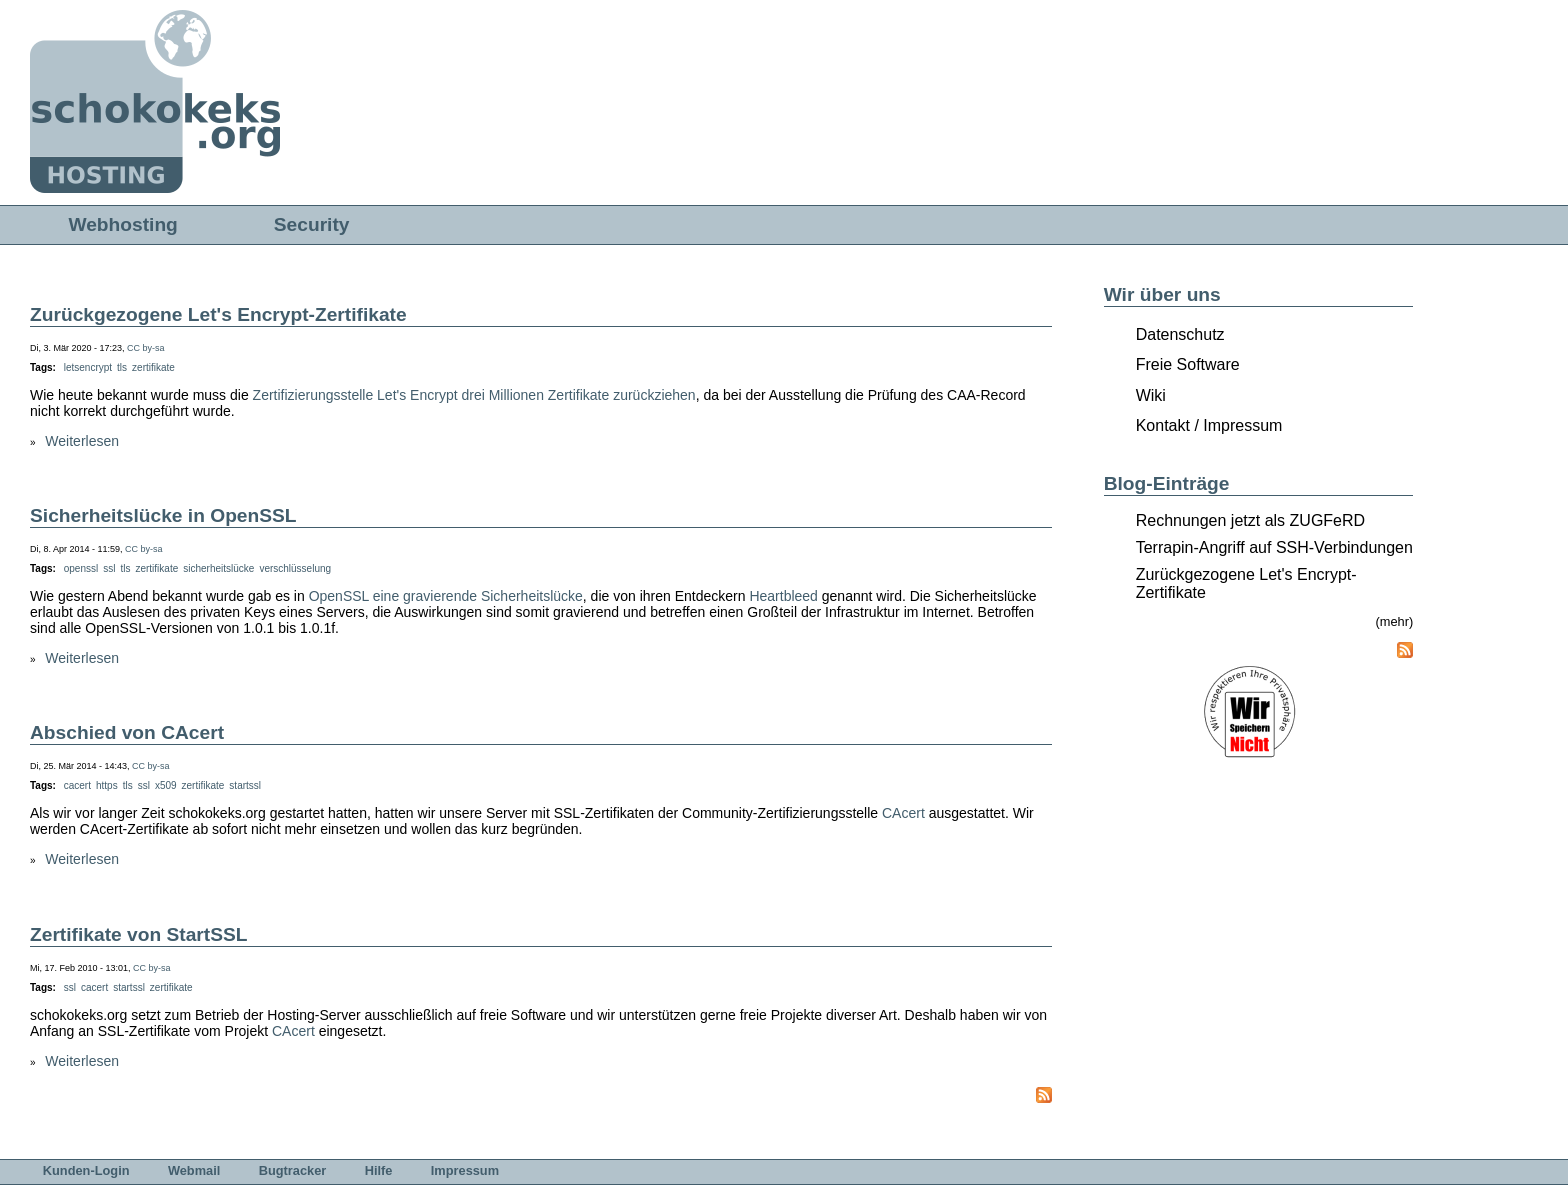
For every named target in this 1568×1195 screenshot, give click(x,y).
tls (122, 367)
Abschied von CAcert (127, 732)
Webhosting (122, 224)
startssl (245, 785)
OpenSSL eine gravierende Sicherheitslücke (446, 596)
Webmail (194, 1170)
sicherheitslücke (218, 568)
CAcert (903, 813)
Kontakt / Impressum (1209, 425)
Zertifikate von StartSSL (139, 934)
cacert (77, 785)
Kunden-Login (86, 1170)
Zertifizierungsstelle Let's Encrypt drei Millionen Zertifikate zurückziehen (474, 395)
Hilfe (379, 1170)
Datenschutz (1180, 334)
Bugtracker (293, 1170)
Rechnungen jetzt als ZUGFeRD (1250, 520)
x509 (166, 785)
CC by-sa (146, 348)
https (107, 785)
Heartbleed (783, 596)
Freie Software (1188, 364)
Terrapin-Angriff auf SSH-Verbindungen (1274, 547)
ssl (109, 568)
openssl (81, 568)
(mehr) (1395, 621)
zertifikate (153, 367)
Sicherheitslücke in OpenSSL (163, 515)
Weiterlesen (82, 441)
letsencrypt (88, 367)
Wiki (1151, 395)
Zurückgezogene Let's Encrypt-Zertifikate (218, 314)
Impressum (465, 1170)
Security (312, 224)
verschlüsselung (295, 568)
